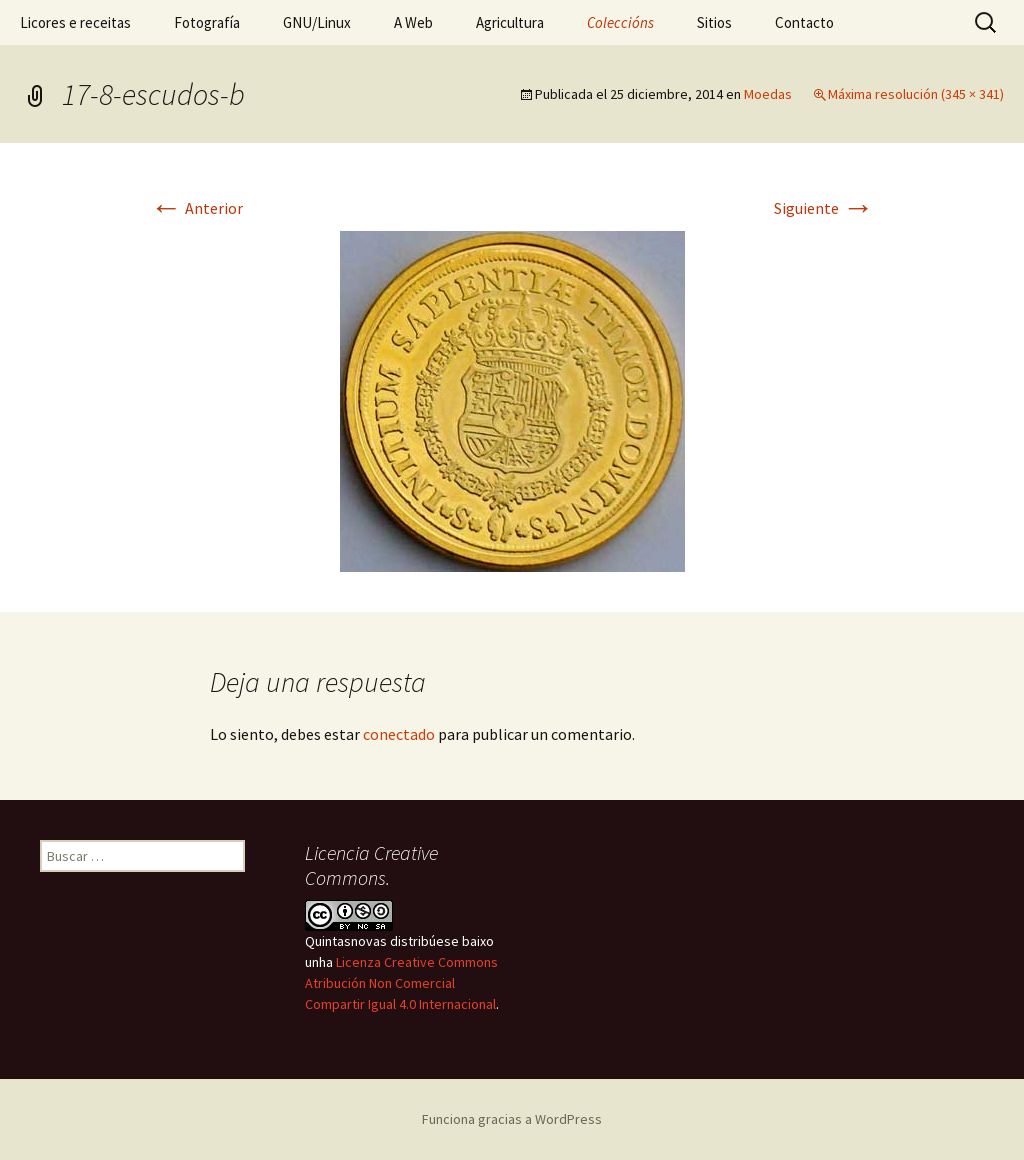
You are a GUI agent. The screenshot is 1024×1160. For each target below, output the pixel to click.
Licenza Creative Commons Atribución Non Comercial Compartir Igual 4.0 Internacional (401, 983)
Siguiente (824, 208)
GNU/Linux (317, 22)
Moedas (768, 94)
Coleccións (620, 22)
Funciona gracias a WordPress (512, 1119)
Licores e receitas (75, 22)
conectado (399, 734)
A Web (413, 22)
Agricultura (510, 22)
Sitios (714, 22)
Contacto (804, 22)
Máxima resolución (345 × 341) (916, 94)
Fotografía (207, 22)
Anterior (196, 208)
